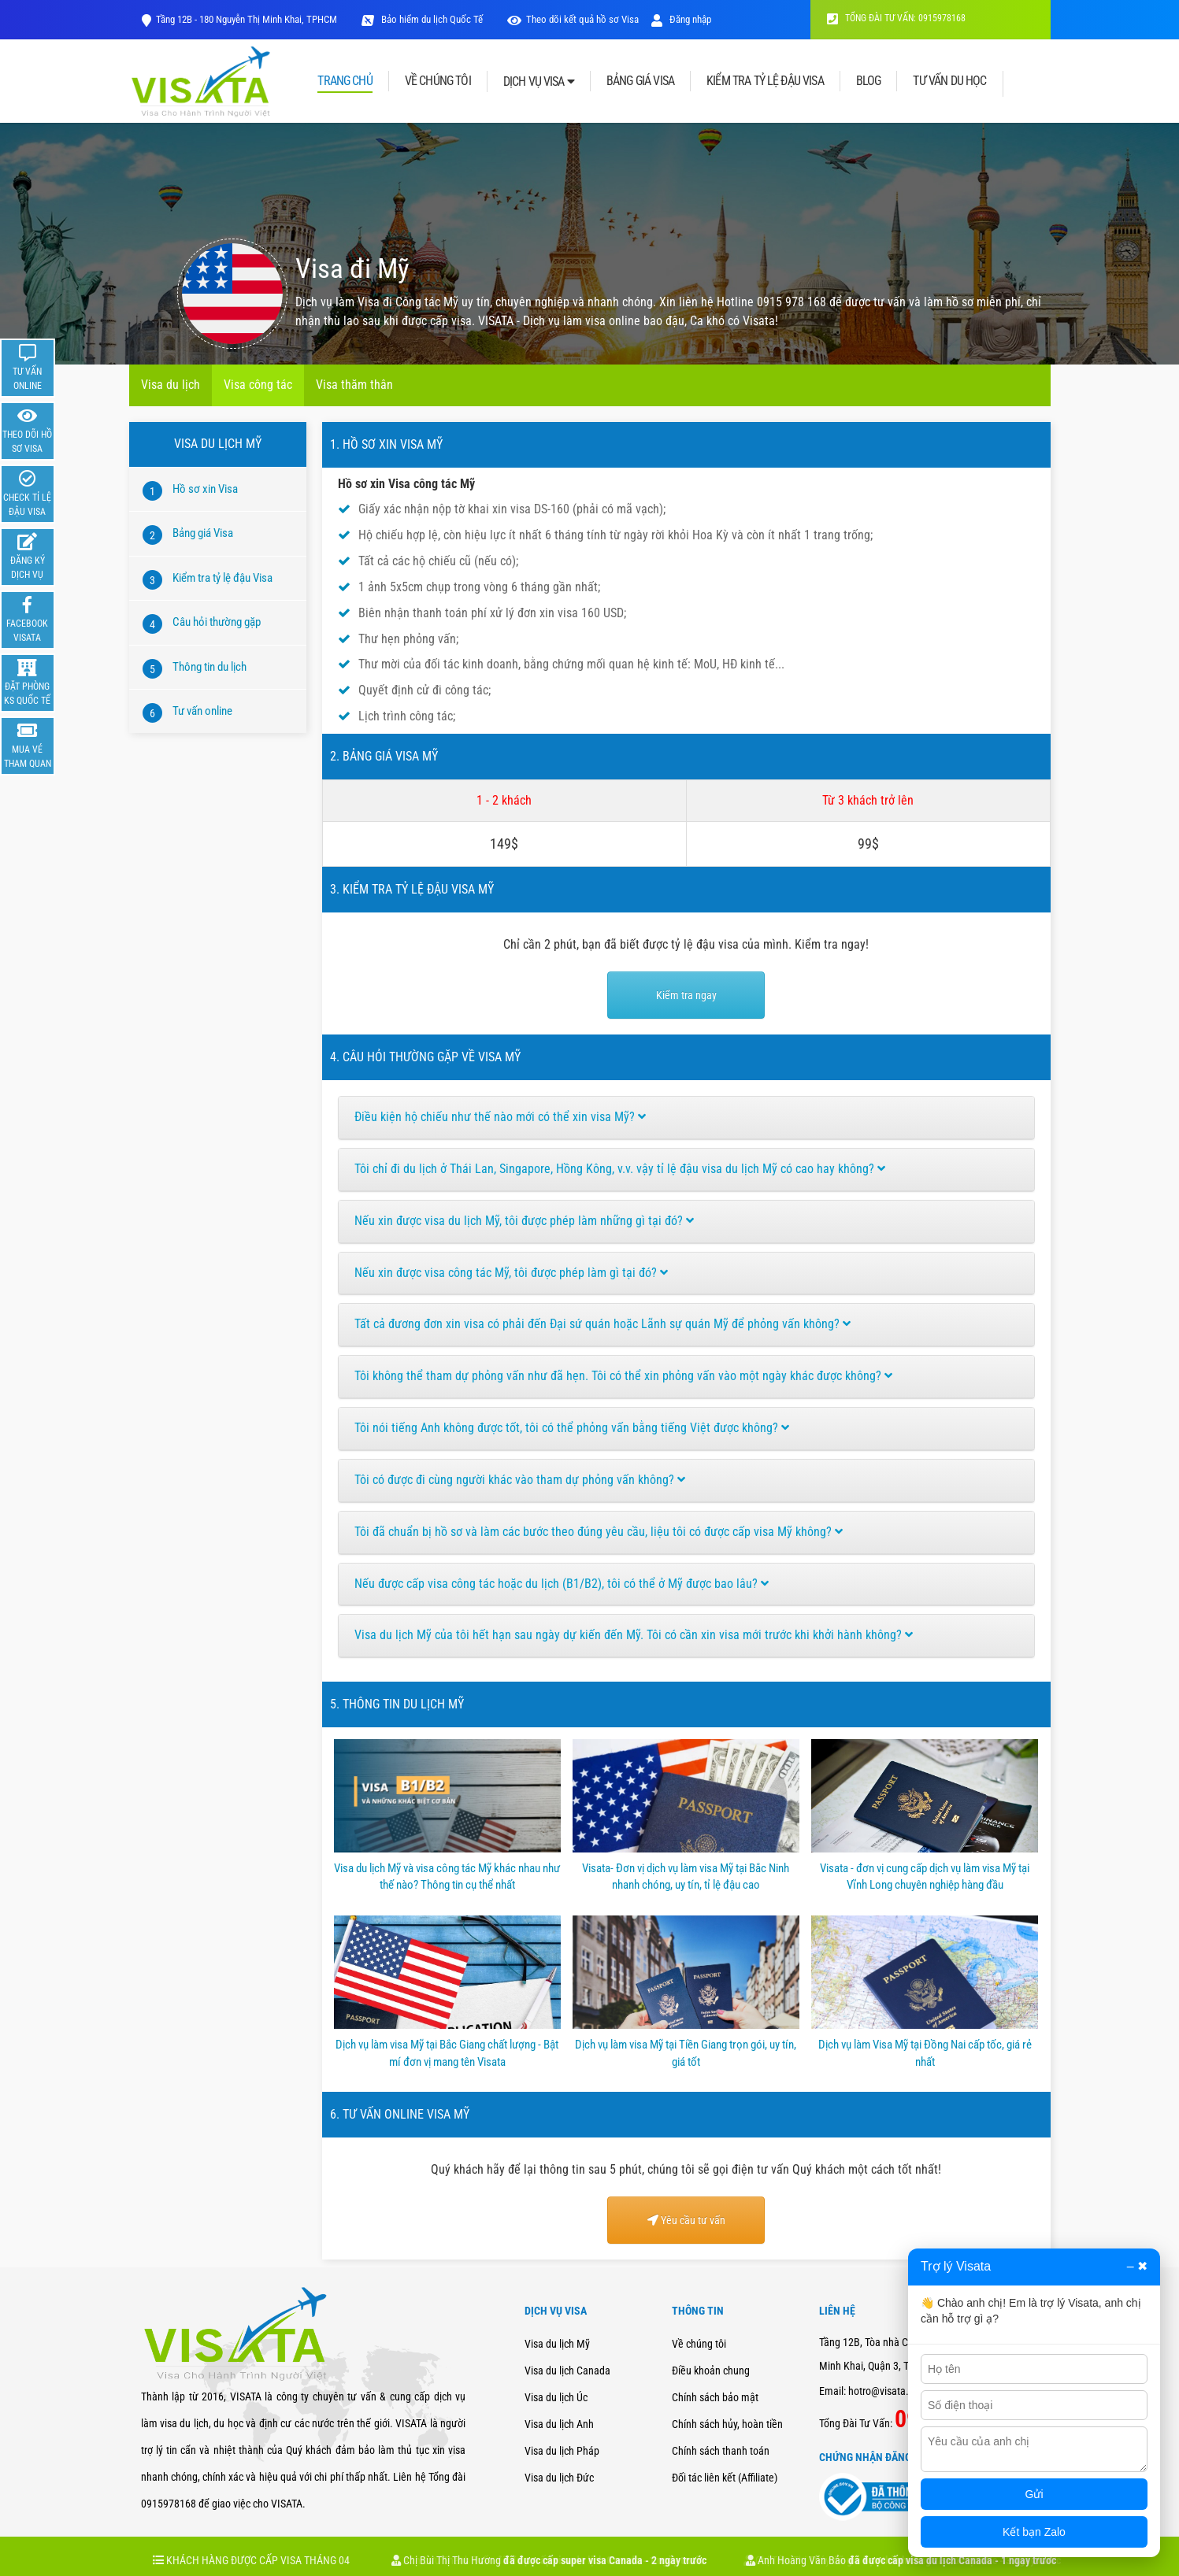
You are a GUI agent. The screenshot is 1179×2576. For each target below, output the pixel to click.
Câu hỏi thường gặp (216, 622)
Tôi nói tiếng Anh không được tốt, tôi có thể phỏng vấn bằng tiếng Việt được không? (571, 1427)
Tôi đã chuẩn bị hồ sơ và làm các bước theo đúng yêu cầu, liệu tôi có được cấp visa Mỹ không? (598, 1531)
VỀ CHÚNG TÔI (438, 81)
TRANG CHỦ (344, 81)
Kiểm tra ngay (686, 995)
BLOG (868, 81)
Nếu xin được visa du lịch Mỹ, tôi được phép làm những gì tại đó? (524, 1220)
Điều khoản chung (711, 2370)
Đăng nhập (681, 19)
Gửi (1034, 2494)
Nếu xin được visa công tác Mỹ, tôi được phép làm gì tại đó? (511, 1272)
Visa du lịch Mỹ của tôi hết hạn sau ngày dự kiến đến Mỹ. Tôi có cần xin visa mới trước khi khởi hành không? (633, 1634)
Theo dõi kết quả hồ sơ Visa (582, 19)
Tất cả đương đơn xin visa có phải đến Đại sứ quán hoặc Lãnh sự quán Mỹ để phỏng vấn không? (602, 1323)
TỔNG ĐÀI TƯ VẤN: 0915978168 (896, 18)
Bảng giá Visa (202, 533)
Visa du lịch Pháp (562, 2451)
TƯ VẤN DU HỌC (949, 81)
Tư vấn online (202, 711)
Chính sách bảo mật (715, 2397)
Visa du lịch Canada (567, 2370)
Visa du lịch (170, 384)
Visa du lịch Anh (559, 2424)
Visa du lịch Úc (556, 2397)
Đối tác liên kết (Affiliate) (724, 2477)
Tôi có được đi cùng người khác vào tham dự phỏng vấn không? (519, 1479)
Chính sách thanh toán (720, 2451)
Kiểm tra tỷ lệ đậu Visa (222, 578)
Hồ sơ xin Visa (205, 489)
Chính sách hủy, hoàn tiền (727, 2424)
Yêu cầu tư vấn (686, 2220)
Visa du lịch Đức (559, 2477)
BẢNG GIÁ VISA (640, 81)
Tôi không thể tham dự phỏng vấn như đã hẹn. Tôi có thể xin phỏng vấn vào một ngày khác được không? (623, 1375)
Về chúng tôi (699, 2343)
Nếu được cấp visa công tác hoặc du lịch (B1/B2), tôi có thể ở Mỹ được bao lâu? (561, 1583)
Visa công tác (258, 384)
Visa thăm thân (354, 384)
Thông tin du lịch (209, 667)
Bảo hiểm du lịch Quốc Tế (431, 19)
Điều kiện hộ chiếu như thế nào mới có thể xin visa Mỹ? (500, 1116)
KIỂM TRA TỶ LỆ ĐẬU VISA (765, 81)
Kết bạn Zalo (1034, 2532)
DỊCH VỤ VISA (538, 81)
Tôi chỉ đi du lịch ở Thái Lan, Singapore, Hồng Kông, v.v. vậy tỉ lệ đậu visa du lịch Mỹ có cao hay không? (619, 1168)
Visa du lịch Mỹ (557, 2343)
